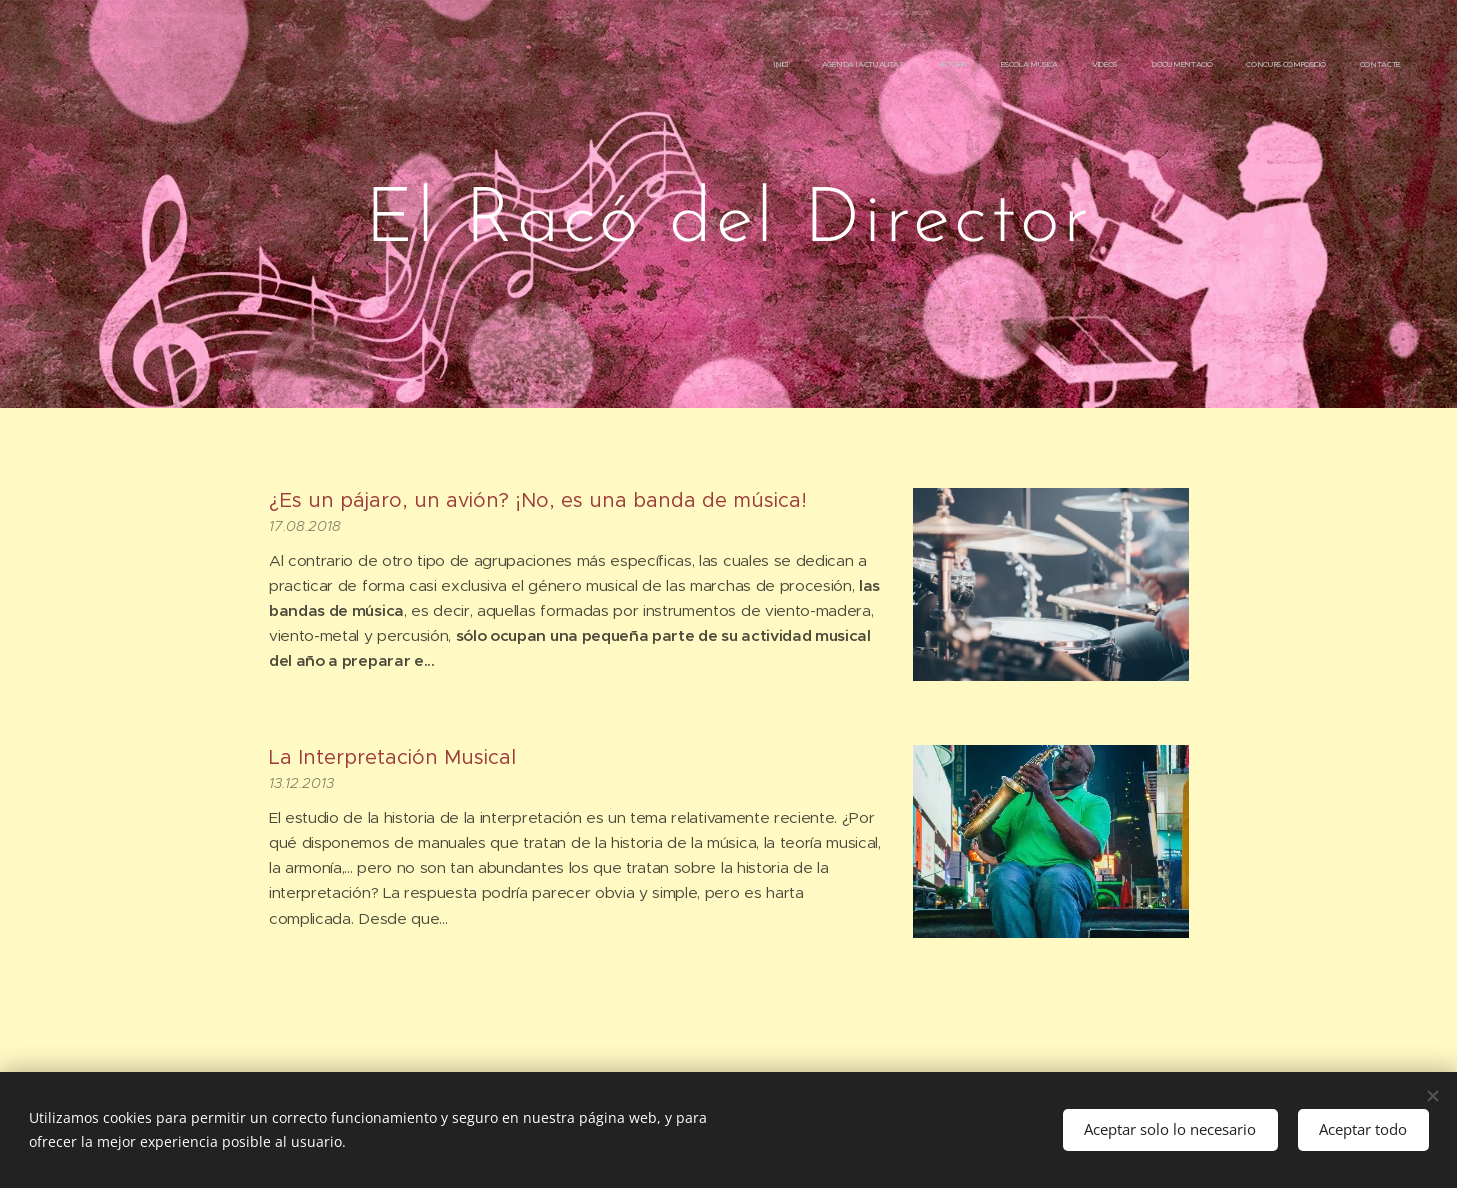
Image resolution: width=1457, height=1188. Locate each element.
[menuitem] (1162, 65)
